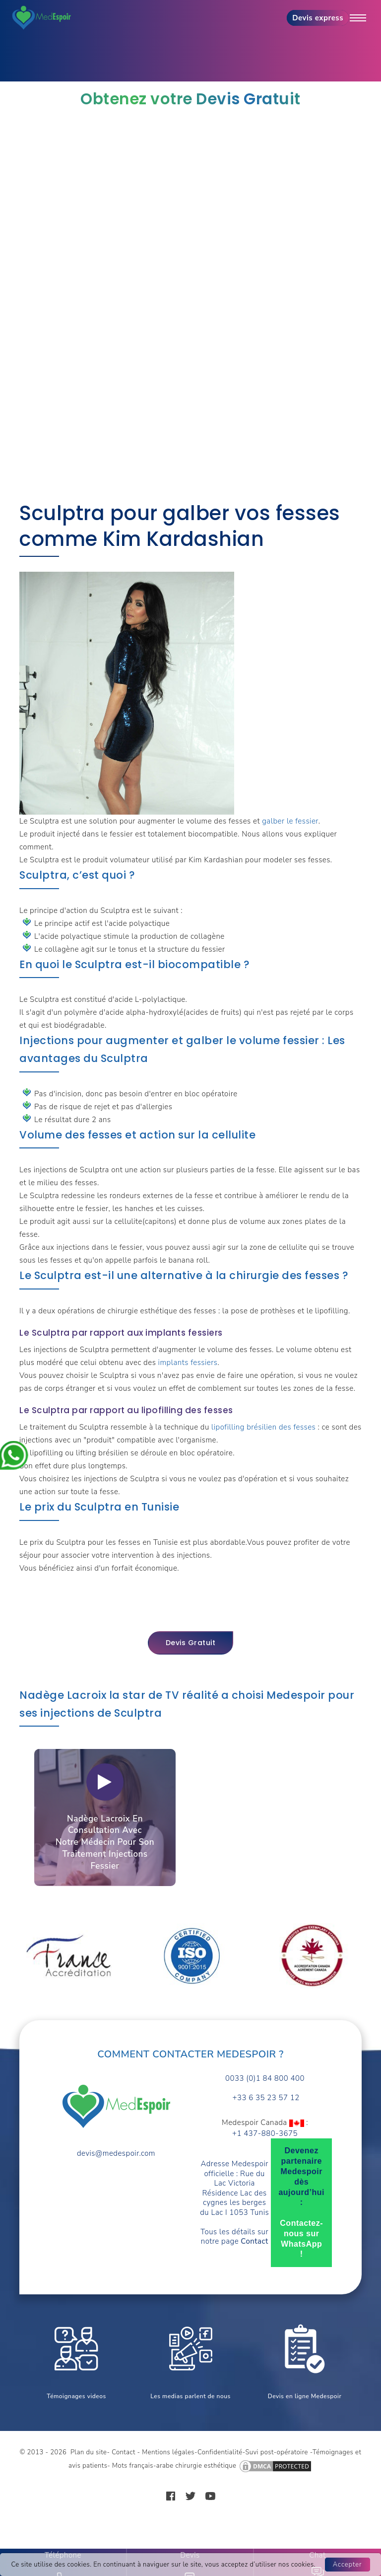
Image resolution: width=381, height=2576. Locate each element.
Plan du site (88, 2452)
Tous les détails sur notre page (234, 2237)
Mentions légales (168, 2452)
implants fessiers (188, 1362)
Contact (123, 2452)
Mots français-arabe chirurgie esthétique (174, 2465)
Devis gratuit (191, 1643)
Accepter (347, 2564)
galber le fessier (290, 821)
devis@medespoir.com (116, 2153)
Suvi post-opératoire (276, 2452)
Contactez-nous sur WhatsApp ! (301, 2238)
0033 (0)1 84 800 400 (265, 2078)
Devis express (317, 18)
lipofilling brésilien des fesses (263, 1427)
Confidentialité (220, 2452)
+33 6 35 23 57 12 (265, 2098)
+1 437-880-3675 (265, 2133)
